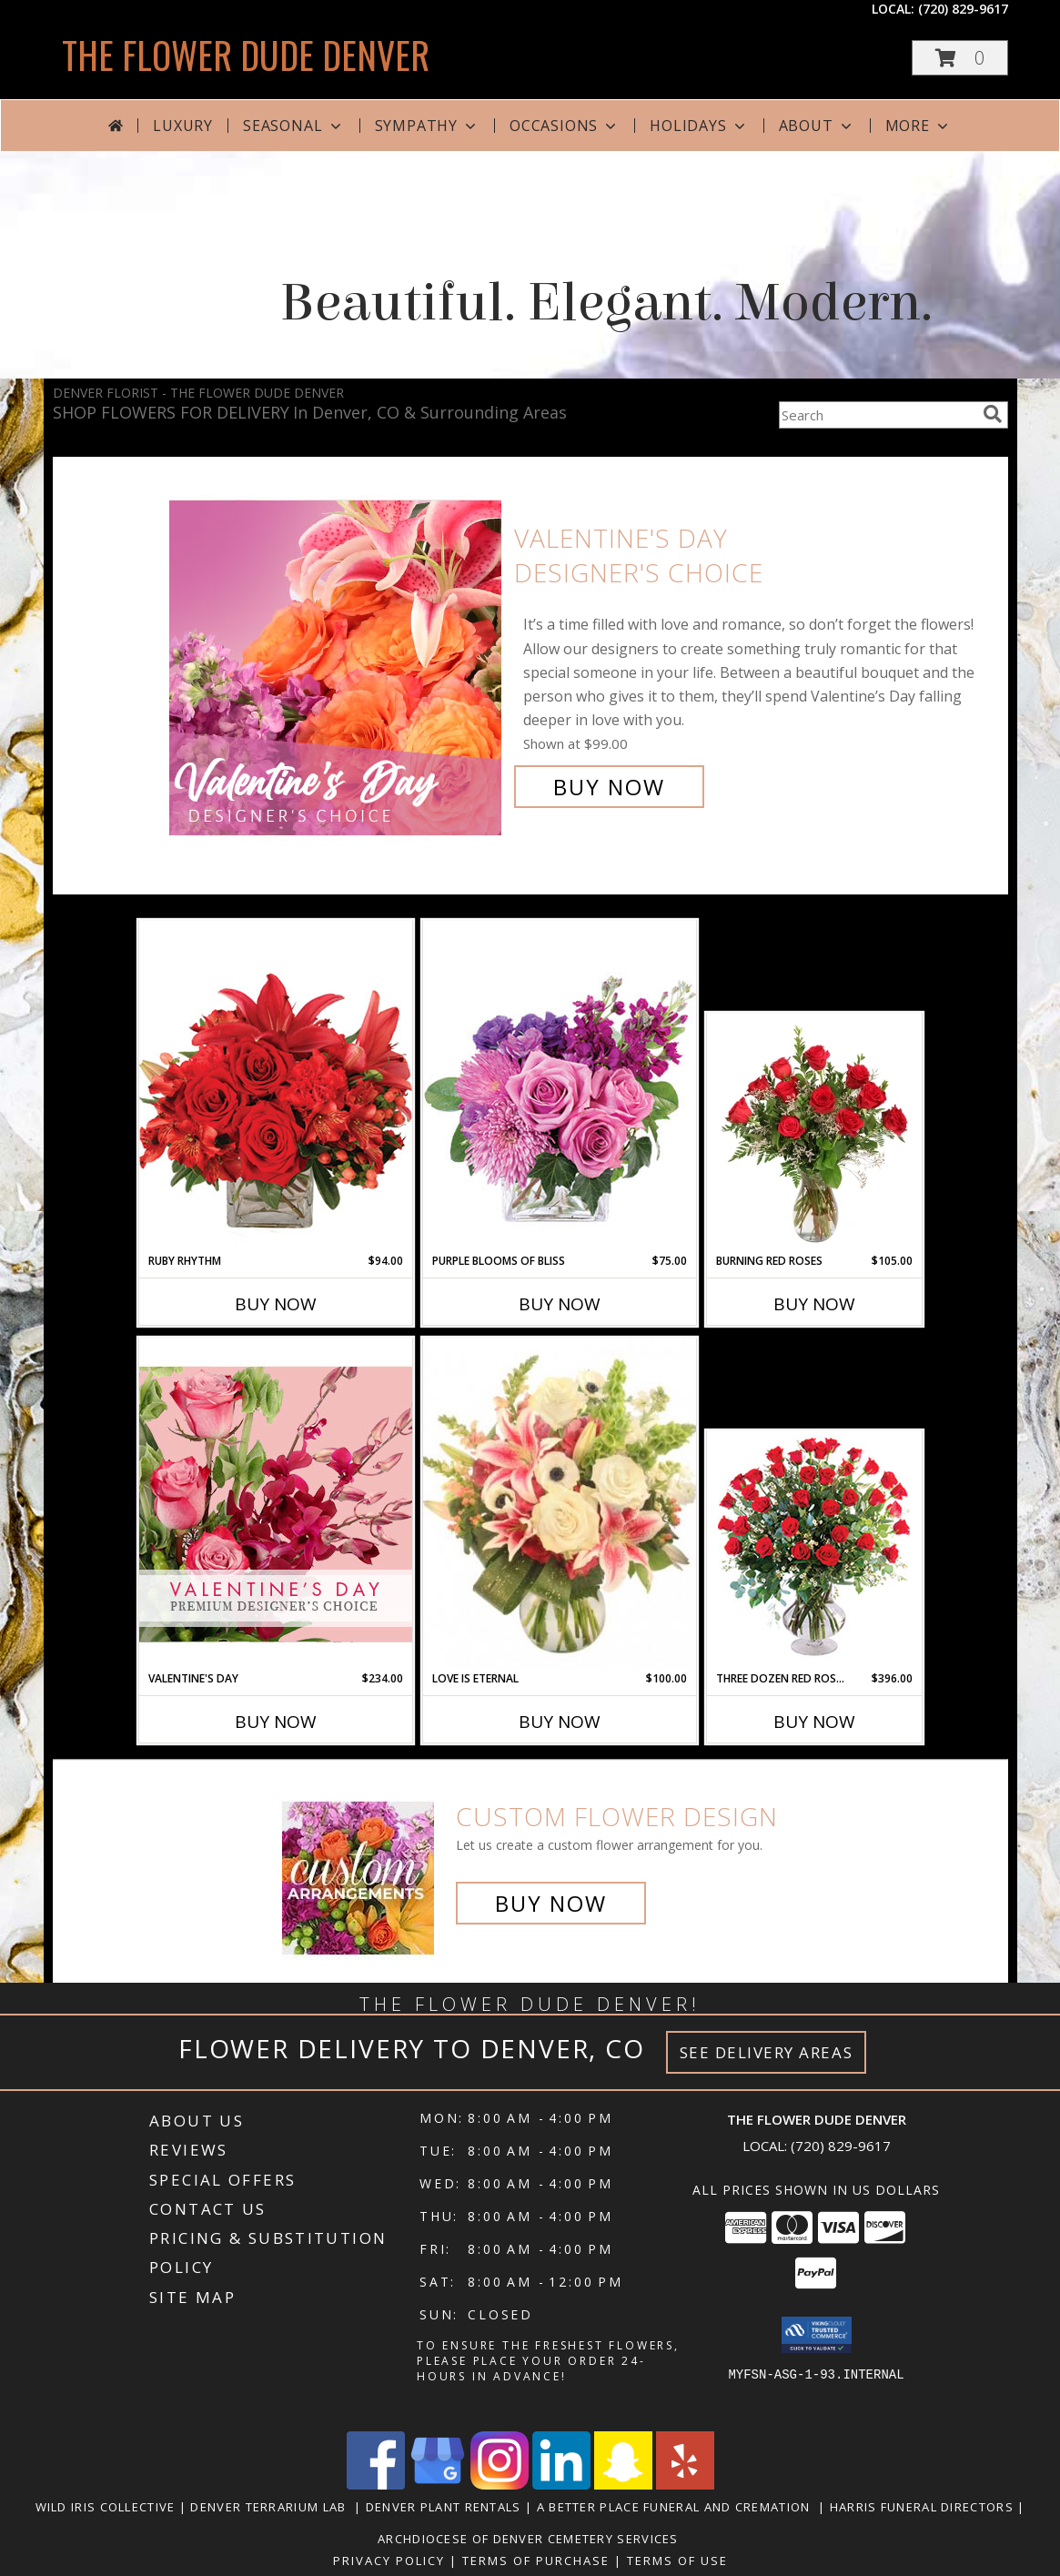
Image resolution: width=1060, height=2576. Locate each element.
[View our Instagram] (499, 2484)
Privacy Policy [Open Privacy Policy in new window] (389, 2560)
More (918, 126)
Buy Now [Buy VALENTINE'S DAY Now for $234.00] (276, 1721)
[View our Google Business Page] (438, 2484)
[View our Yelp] (685, 2484)
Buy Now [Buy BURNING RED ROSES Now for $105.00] (814, 1304)
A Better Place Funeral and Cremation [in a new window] (677, 2507)
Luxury (183, 126)
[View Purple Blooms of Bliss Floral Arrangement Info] (559, 1086)
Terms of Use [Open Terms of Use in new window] (677, 2560)
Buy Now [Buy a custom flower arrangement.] (551, 1903)
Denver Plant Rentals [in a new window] (445, 2507)
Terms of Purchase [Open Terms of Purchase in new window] (536, 2560)
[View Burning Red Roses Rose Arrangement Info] (814, 1133)
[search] (992, 414)
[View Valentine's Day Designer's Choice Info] (337, 663)
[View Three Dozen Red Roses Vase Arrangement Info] (814, 1551)
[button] (960, 58)
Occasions (565, 126)
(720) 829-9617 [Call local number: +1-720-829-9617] (963, 8)
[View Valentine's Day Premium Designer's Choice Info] (275, 1504)
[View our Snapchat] (623, 2484)
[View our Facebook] (376, 2484)
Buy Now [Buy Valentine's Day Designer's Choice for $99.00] (609, 787)
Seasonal (293, 126)
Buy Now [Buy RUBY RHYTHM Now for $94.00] (276, 1304)
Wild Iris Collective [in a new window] (107, 2507)
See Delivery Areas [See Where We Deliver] (766, 2052)
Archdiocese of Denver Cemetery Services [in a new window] (530, 2539)
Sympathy (427, 126)
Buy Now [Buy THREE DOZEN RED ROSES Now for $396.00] (814, 1721)
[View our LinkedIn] (561, 2484)
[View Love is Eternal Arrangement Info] (559, 1504)
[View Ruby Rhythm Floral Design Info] (275, 1086)
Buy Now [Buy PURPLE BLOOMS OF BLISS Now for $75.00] (560, 1304)
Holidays (699, 126)
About (817, 126)
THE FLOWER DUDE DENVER (245, 54)
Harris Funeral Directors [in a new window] (924, 2507)
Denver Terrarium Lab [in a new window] (272, 2507)
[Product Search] (877, 415)
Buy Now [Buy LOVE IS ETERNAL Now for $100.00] (560, 1721)
